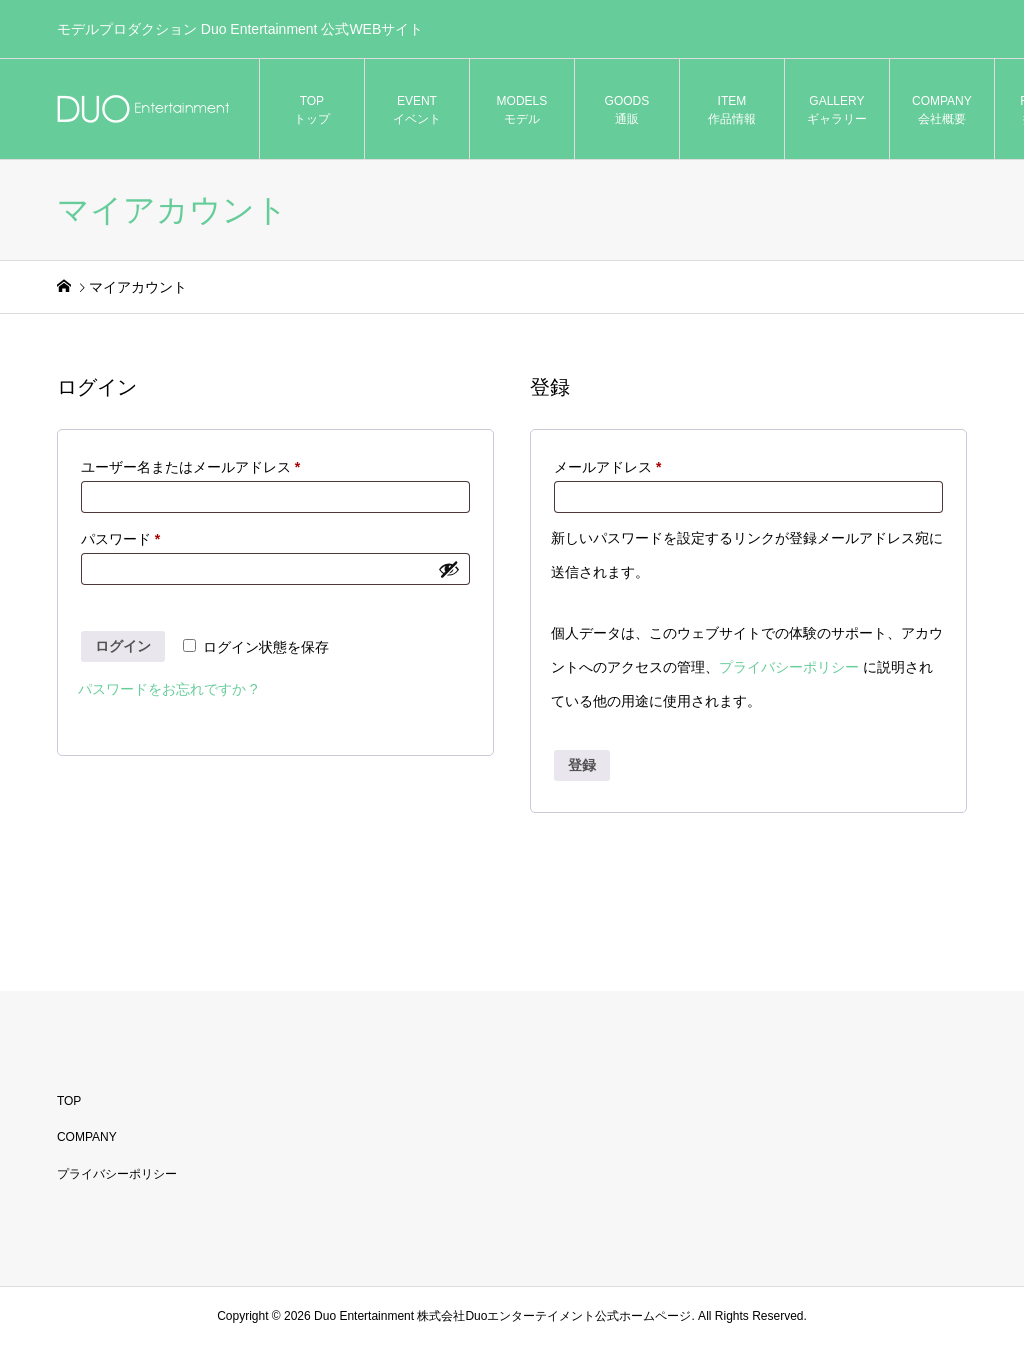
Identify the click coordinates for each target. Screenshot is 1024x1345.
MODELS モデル (522, 110)
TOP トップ (312, 110)
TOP (69, 1101)
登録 (582, 765)
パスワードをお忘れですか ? (168, 689)
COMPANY (87, 1137)
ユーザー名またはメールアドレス (197, 467)
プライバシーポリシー (789, 667)
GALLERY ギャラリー (837, 110)
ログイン (123, 646)
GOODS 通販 (627, 110)
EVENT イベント (417, 110)
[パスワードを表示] (449, 569)
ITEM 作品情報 (732, 110)
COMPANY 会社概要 (942, 110)
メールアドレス (614, 467)
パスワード (127, 539)
